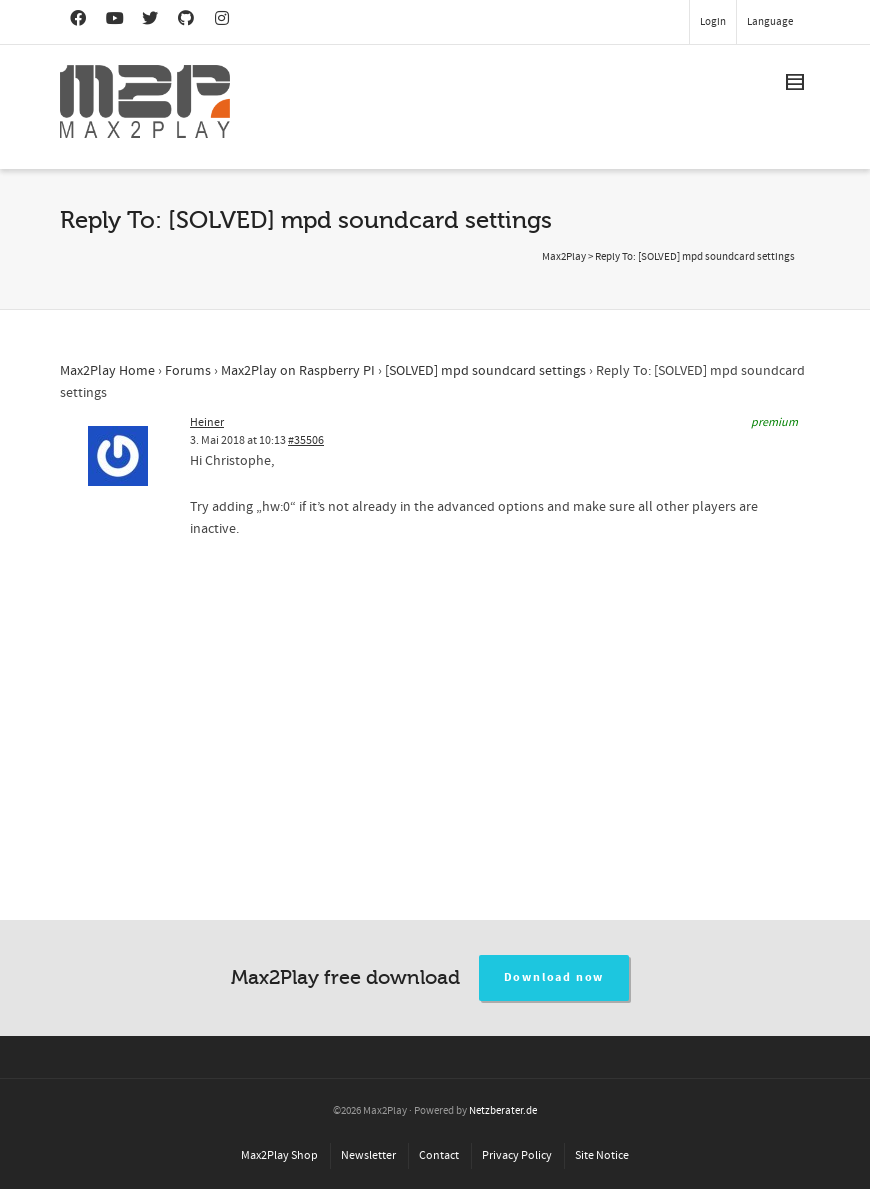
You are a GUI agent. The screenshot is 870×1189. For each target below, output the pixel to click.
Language (770, 22)
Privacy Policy (517, 1155)
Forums (188, 371)
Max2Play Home (107, 371)
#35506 (306, 440)
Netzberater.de (503, 1111)
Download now (554, 977)
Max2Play (564, 257)
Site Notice (602, 1155)
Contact (439, 1155)
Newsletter (368, 1155)
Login (713, 22)
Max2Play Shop (279, 1155)
